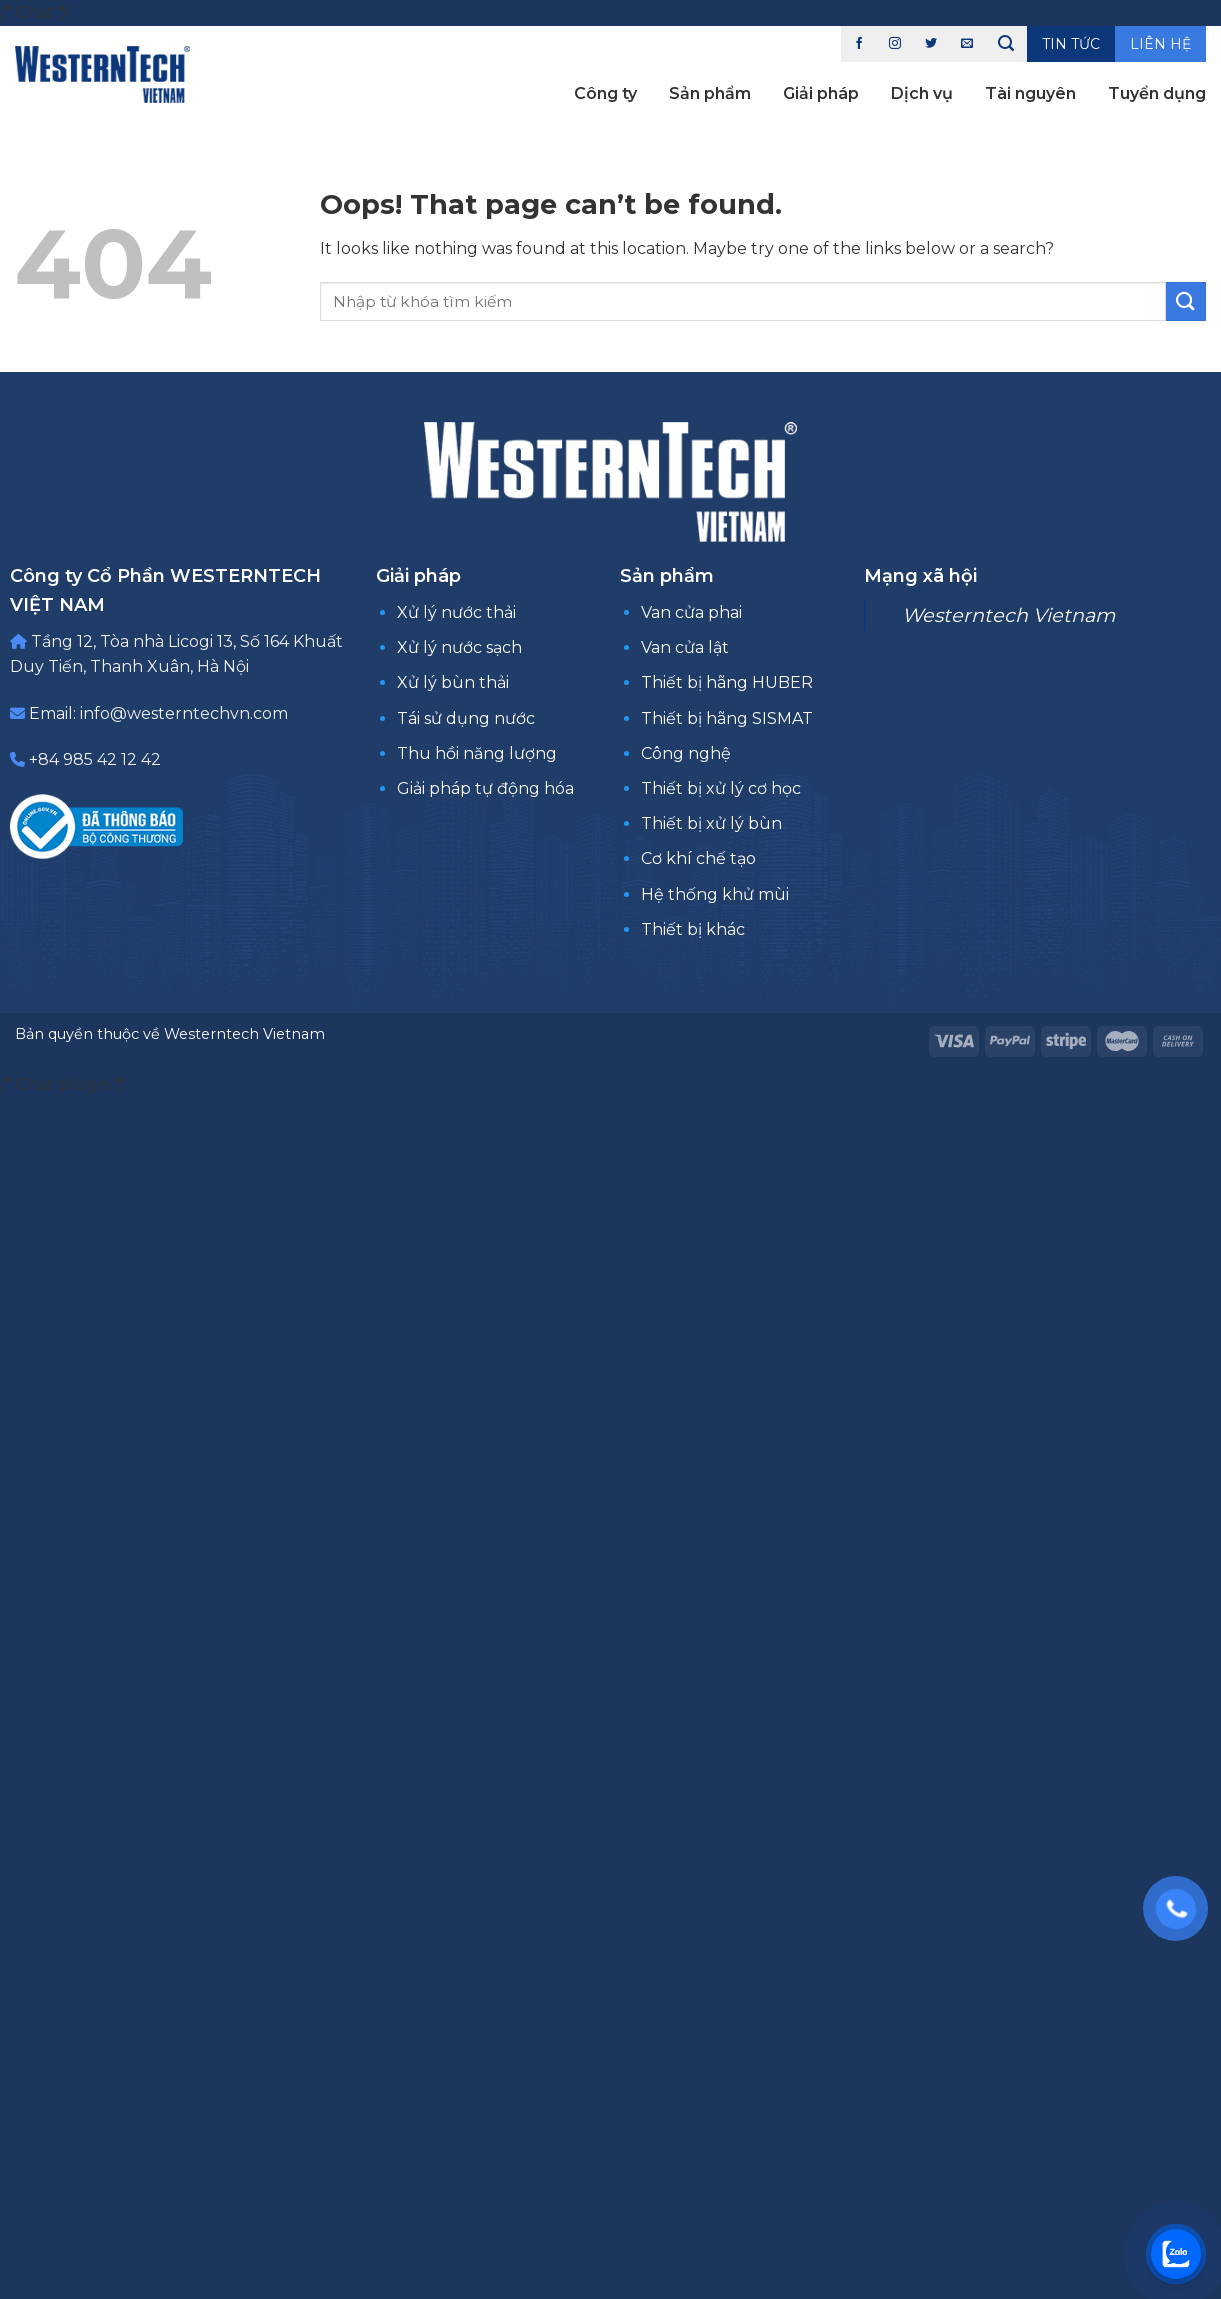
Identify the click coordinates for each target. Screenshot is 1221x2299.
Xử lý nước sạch (459, 647)
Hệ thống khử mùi (715, 894)
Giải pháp (821, 93)
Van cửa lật (685, 647)
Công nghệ (686, 753)
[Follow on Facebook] (859, 44)
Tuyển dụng (1157, 93)
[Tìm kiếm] (1006, 44)
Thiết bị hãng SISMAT (727, 718)
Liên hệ (1160, 44)
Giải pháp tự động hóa (485, 788)
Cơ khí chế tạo (698, 858)
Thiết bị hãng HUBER (727, 682)
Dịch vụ (922, 93)
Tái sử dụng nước (466, 718)
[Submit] (1186, 301)
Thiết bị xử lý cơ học (721, 788)
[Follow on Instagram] (895, 44)
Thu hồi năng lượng (477, 753)
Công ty (605, 93)
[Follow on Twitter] (931, 44)
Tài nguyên (1030, 93)
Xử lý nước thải (456, 612)
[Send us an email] (967, 44)
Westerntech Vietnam (1008, 615)
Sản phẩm (710, 93)
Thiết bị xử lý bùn (711, 823)
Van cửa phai (691, 612)
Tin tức (1071, 44)
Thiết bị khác (693, 929)
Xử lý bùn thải (453, 682)
